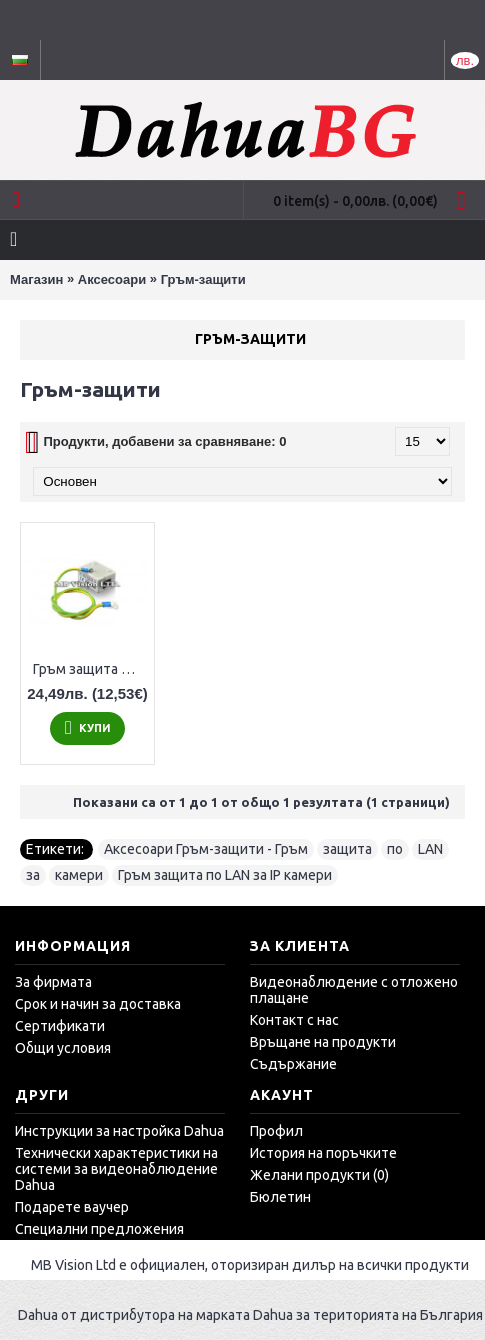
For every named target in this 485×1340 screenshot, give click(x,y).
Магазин (36, 279)
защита (347, 849)
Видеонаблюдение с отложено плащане (354, 990)
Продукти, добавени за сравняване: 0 (164, 441)
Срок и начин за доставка (98, 1004)
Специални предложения (99, 1229)
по (395, 849)
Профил (276, 1131)
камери (79, 875)
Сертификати (60, 1026)
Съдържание (293, 1064)
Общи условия (63, 1048)
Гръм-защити (203, 279)
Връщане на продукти (323, 1042)
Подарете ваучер (72, 1207)
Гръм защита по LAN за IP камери (91, 669)
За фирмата (53, 982)
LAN (430, 849)
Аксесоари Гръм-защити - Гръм (206, 849)
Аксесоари (112, 279)
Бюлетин (280, 1197)
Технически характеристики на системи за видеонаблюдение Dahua (116, 1169)
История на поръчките (323, 1153)
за (33, 875)
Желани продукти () (319, 1175)
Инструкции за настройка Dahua (119, 1131)
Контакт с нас (294, 1020)
